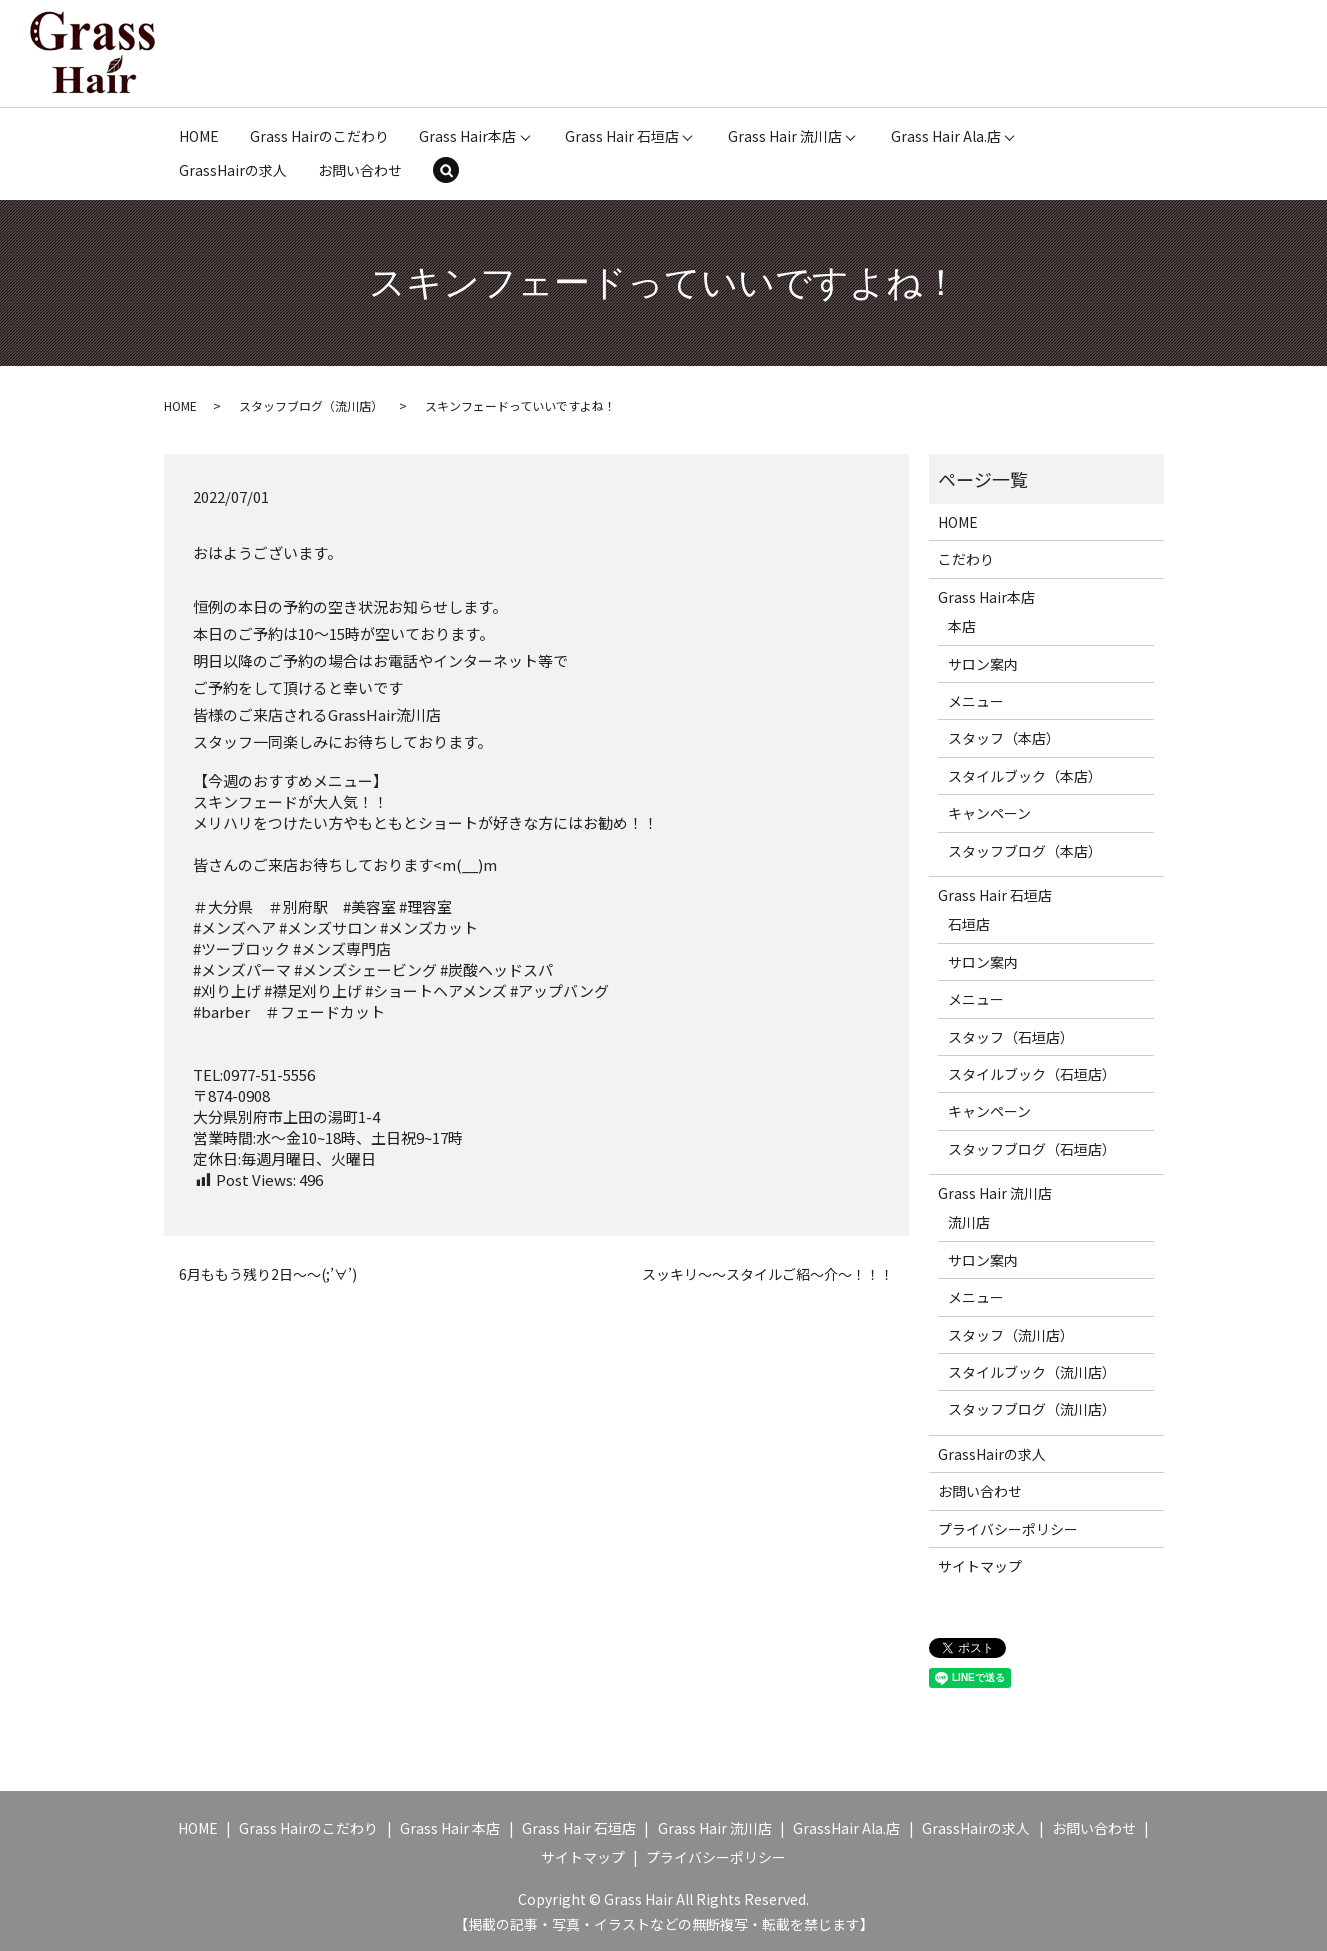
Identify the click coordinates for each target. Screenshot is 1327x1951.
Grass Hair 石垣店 (622, 136)
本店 (962, 626)
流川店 (969, 1222)
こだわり (966, 559)
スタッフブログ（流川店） (311, 405)
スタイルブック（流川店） (1032, 1372)
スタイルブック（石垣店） (1032, 1074)
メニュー (976, 701)
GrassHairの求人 (233, 170)
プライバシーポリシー (1008, 1529)
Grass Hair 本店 (450, 1828)
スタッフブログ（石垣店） (1032, 1149)
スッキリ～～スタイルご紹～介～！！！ (768, 1274)
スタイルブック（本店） (1025, 776)
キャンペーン (989, 813)
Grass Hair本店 (467, 136)
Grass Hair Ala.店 (946, 136)
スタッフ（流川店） (1011, 1335)
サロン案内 (983, 664)
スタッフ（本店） (1004, 738)
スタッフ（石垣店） (1011, 1037)
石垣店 (969, 924)
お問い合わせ (360, 170)
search (460, 172)
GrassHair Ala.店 (846, 1828)
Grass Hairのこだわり (319, 136)
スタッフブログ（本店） (1025, 851)
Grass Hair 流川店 (785, 136)
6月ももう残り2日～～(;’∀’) (268, 1274)
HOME (199, 136)
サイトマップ (980, 1566)
